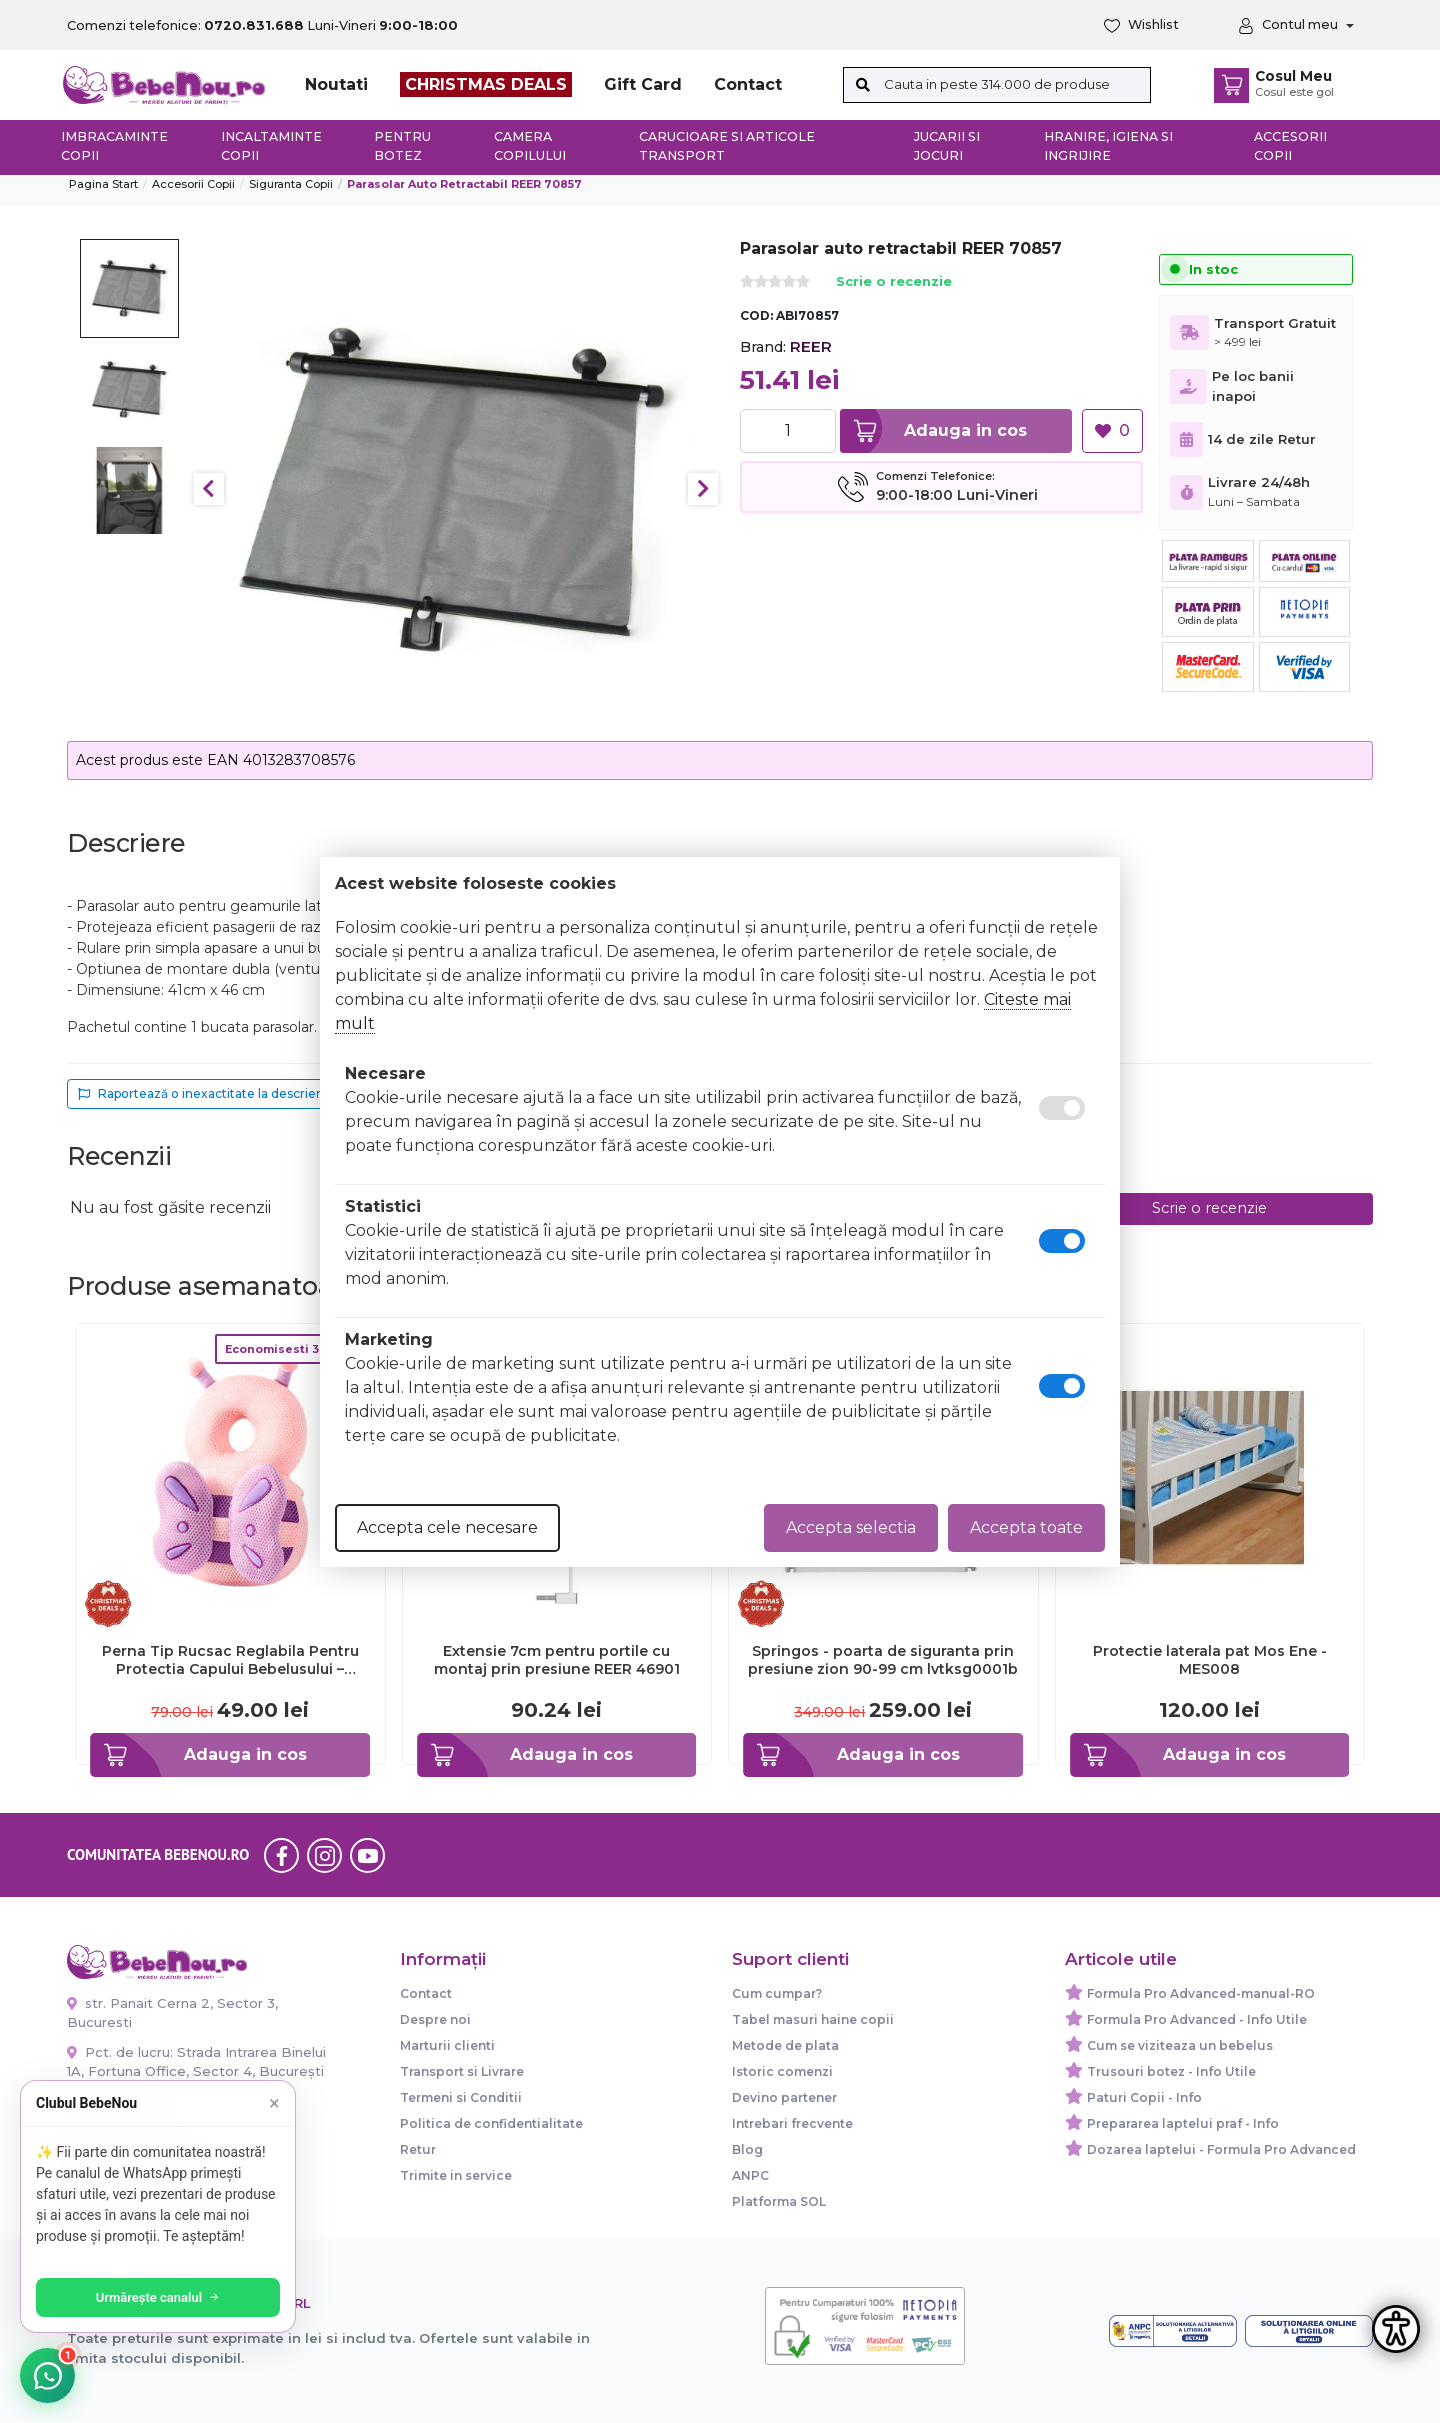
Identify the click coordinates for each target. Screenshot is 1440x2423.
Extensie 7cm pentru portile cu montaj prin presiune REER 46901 (557, 1660)
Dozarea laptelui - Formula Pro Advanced (1221, 2149)
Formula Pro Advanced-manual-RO (1201, 1993)
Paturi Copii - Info (1144, 2097)
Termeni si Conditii (461, 2097)
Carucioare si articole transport (727, 146)
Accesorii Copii (193, 184)
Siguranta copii (291, 184)
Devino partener (784, 2097)
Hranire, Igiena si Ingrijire (1108, 146)
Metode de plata (785, 2045)
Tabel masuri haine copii (813, 2019)
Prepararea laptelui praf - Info (1183, 2123)
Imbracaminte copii (114, 146)
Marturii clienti (447, 2045)
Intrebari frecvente (792, 2123)
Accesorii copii (1290, 146)
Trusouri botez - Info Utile (1171, 2071)
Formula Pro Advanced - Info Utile (1197, 2019)
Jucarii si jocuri (947, 146)
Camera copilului (530, 146)
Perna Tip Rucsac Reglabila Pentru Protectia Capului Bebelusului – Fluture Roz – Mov (230, 1660)
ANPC (750, 2175)
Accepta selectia (851, 1527)
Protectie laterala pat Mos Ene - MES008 (1210, 1660)
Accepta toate (1026, 1527)
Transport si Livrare (462, 2071)
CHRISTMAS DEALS (486, 84)
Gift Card (643, 84)
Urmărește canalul (160, 2297)
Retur (418, 2149)
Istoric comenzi (782, 2071)
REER (811, 346)
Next (703, 489)
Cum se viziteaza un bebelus (1180, 2045)
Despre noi (435, 2019)
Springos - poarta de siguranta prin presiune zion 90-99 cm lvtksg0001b (883, 1660)
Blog (747, 2149)
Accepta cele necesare (447, 1527)
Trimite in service (456, 2175)
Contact (748, 84)
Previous (209, 489)
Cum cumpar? (777, 1993)
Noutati (336, 84)
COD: (756, 315)
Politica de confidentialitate (491, 2123)
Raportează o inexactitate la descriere (203, 1093)
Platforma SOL (779, 2201)
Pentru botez (402, 146)
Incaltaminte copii (271, 146)
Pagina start (103, 184)
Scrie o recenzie (894, 282)
